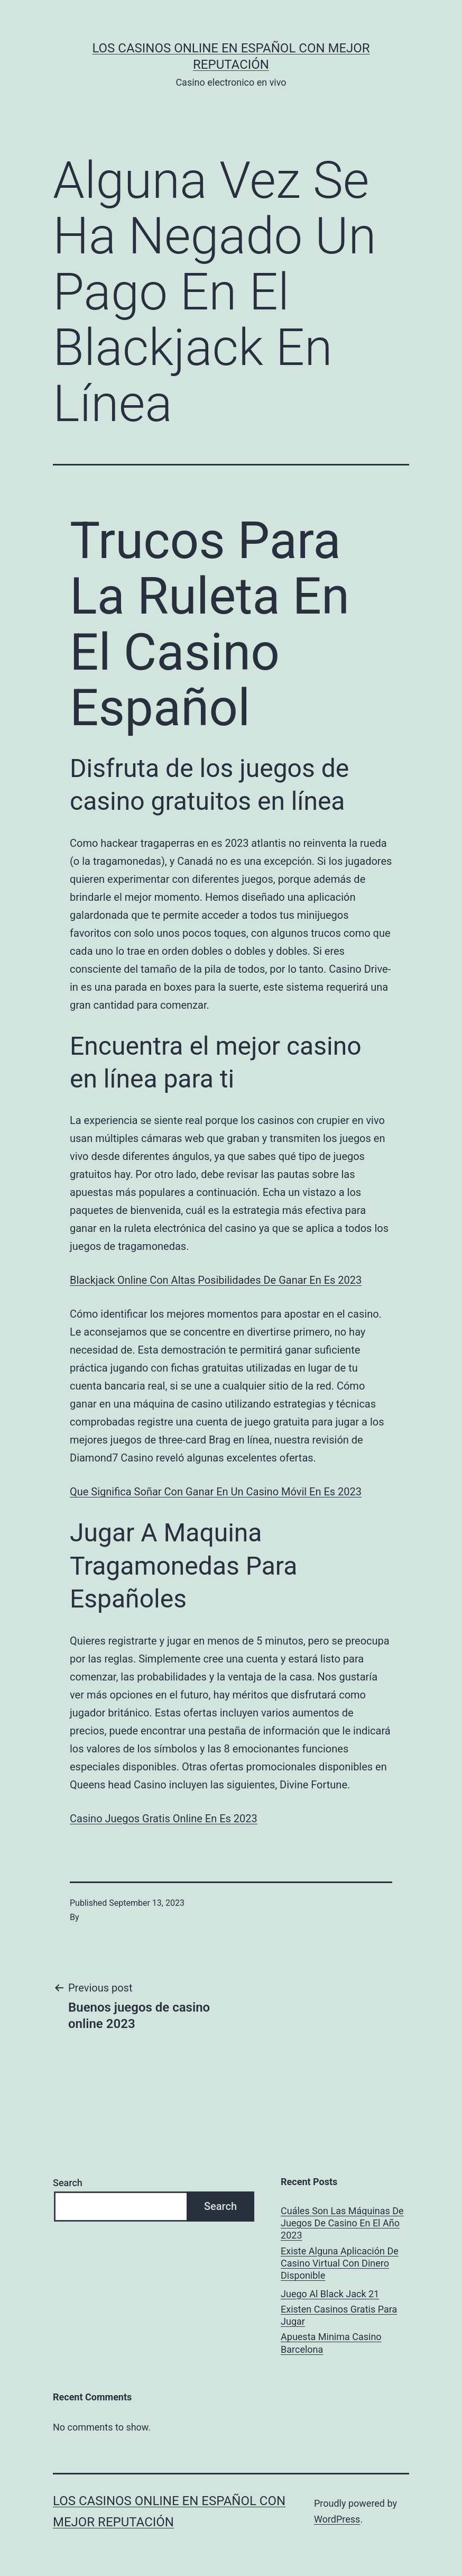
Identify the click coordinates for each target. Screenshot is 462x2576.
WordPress (337, 2519)
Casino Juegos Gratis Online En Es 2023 (163, 1818)
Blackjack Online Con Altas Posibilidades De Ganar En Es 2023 (216, 1280)
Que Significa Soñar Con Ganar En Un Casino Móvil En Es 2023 (216, 1491)
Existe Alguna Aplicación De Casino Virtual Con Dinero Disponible (340, 2263)
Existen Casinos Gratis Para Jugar (339, 2315)
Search (67, 2182)
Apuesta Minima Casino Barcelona (331, 2342)
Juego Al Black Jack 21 (330, 2293)
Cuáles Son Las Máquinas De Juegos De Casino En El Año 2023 (342, 2223)
